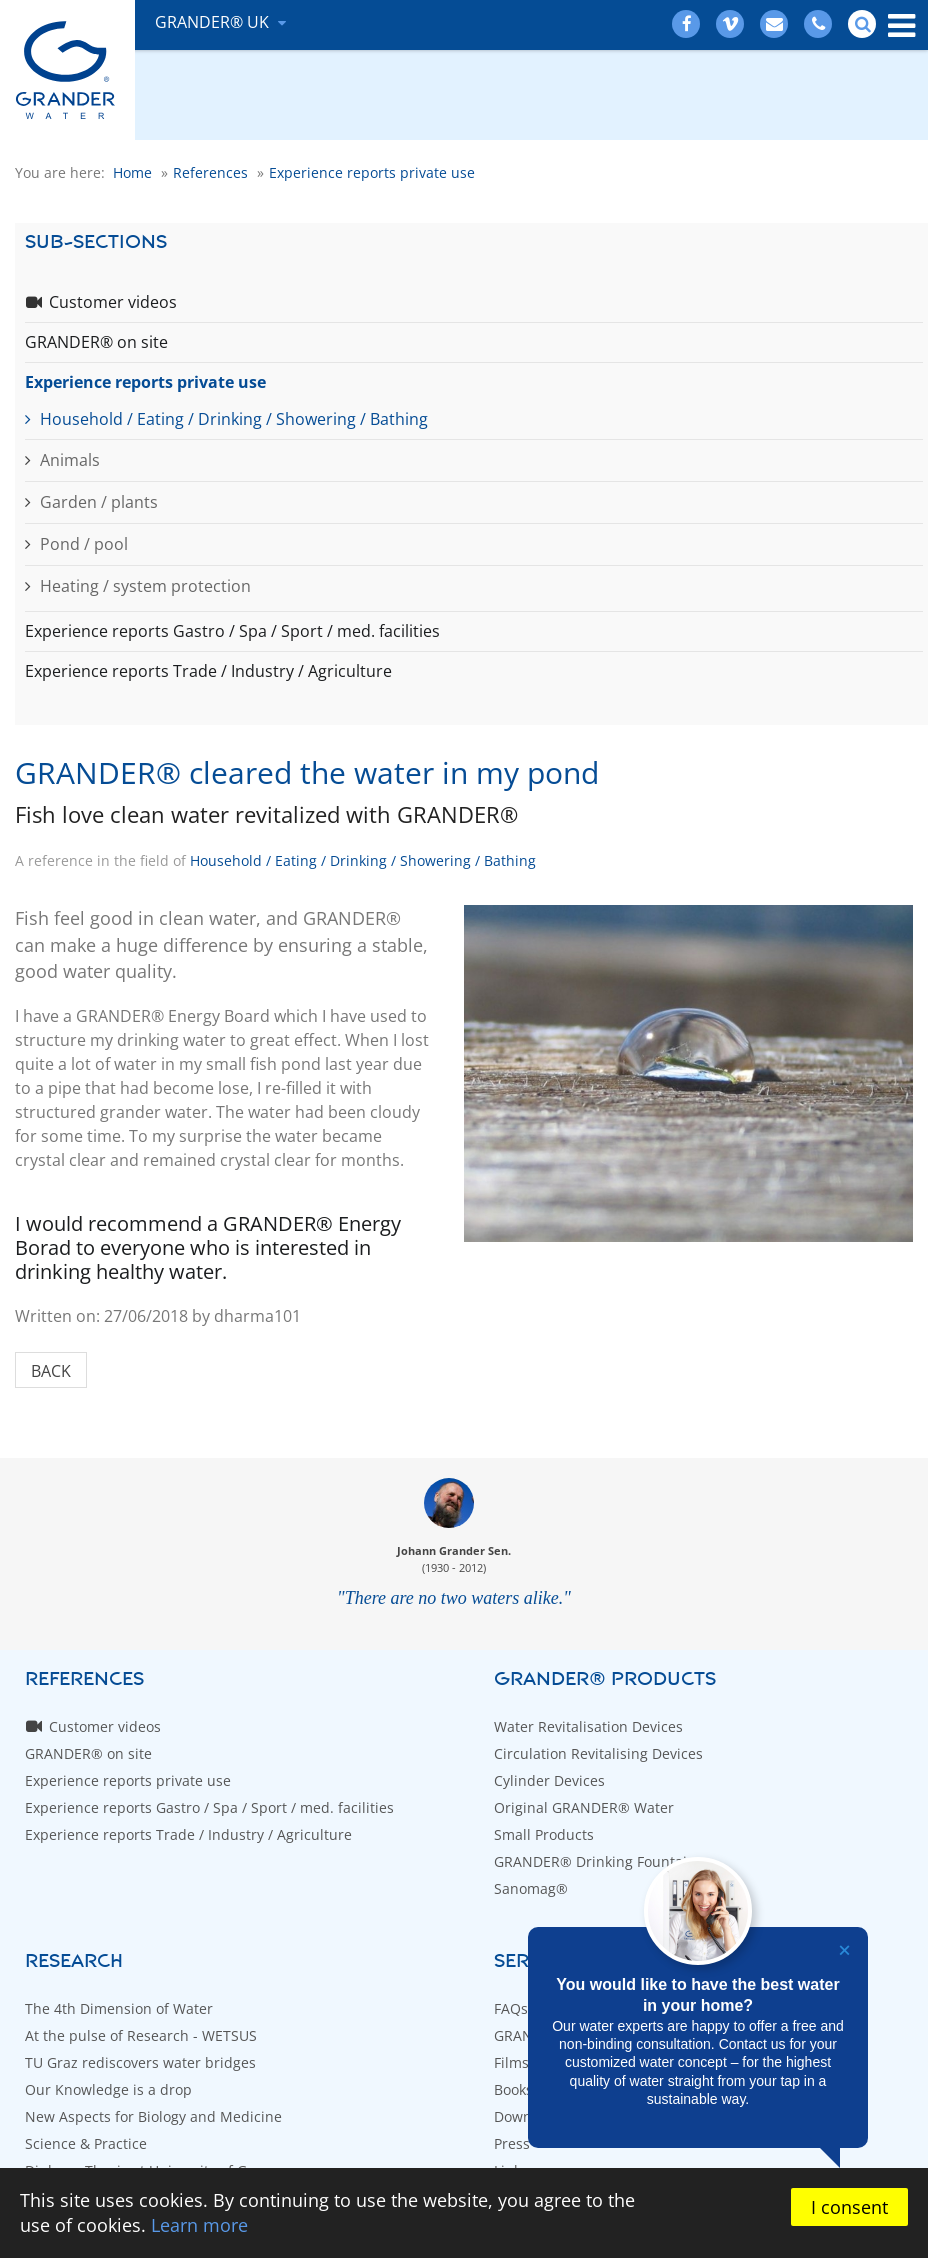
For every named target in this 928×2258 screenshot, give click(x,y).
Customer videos (113, 302)
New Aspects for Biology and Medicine (153, 2116)
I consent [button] (849, 2207)
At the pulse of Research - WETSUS (141, 2035)
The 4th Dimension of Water (119, 2008)
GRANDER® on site (96, 342)
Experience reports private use (145, 382)
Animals (70, 460)
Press (512, 2143)
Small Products (544, 1834)
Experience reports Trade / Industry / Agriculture (208, 671)
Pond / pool (84, 544)
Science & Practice (86, 2143)
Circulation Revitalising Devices (598, 1753)
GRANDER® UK (214, 22)
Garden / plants (99, 502)
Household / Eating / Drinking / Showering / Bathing (234, 419)
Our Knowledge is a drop (108, 2089)
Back (51, 1371)
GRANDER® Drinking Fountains (598, 1861)
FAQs (511, 2008)
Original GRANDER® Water (584, 1807)
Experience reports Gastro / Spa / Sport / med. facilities (232, 631)
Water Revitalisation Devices (588, 1726)
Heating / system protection (145, 586)
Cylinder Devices (549, 1780)
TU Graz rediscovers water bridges (140, 2062)
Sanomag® (531, 1888)
